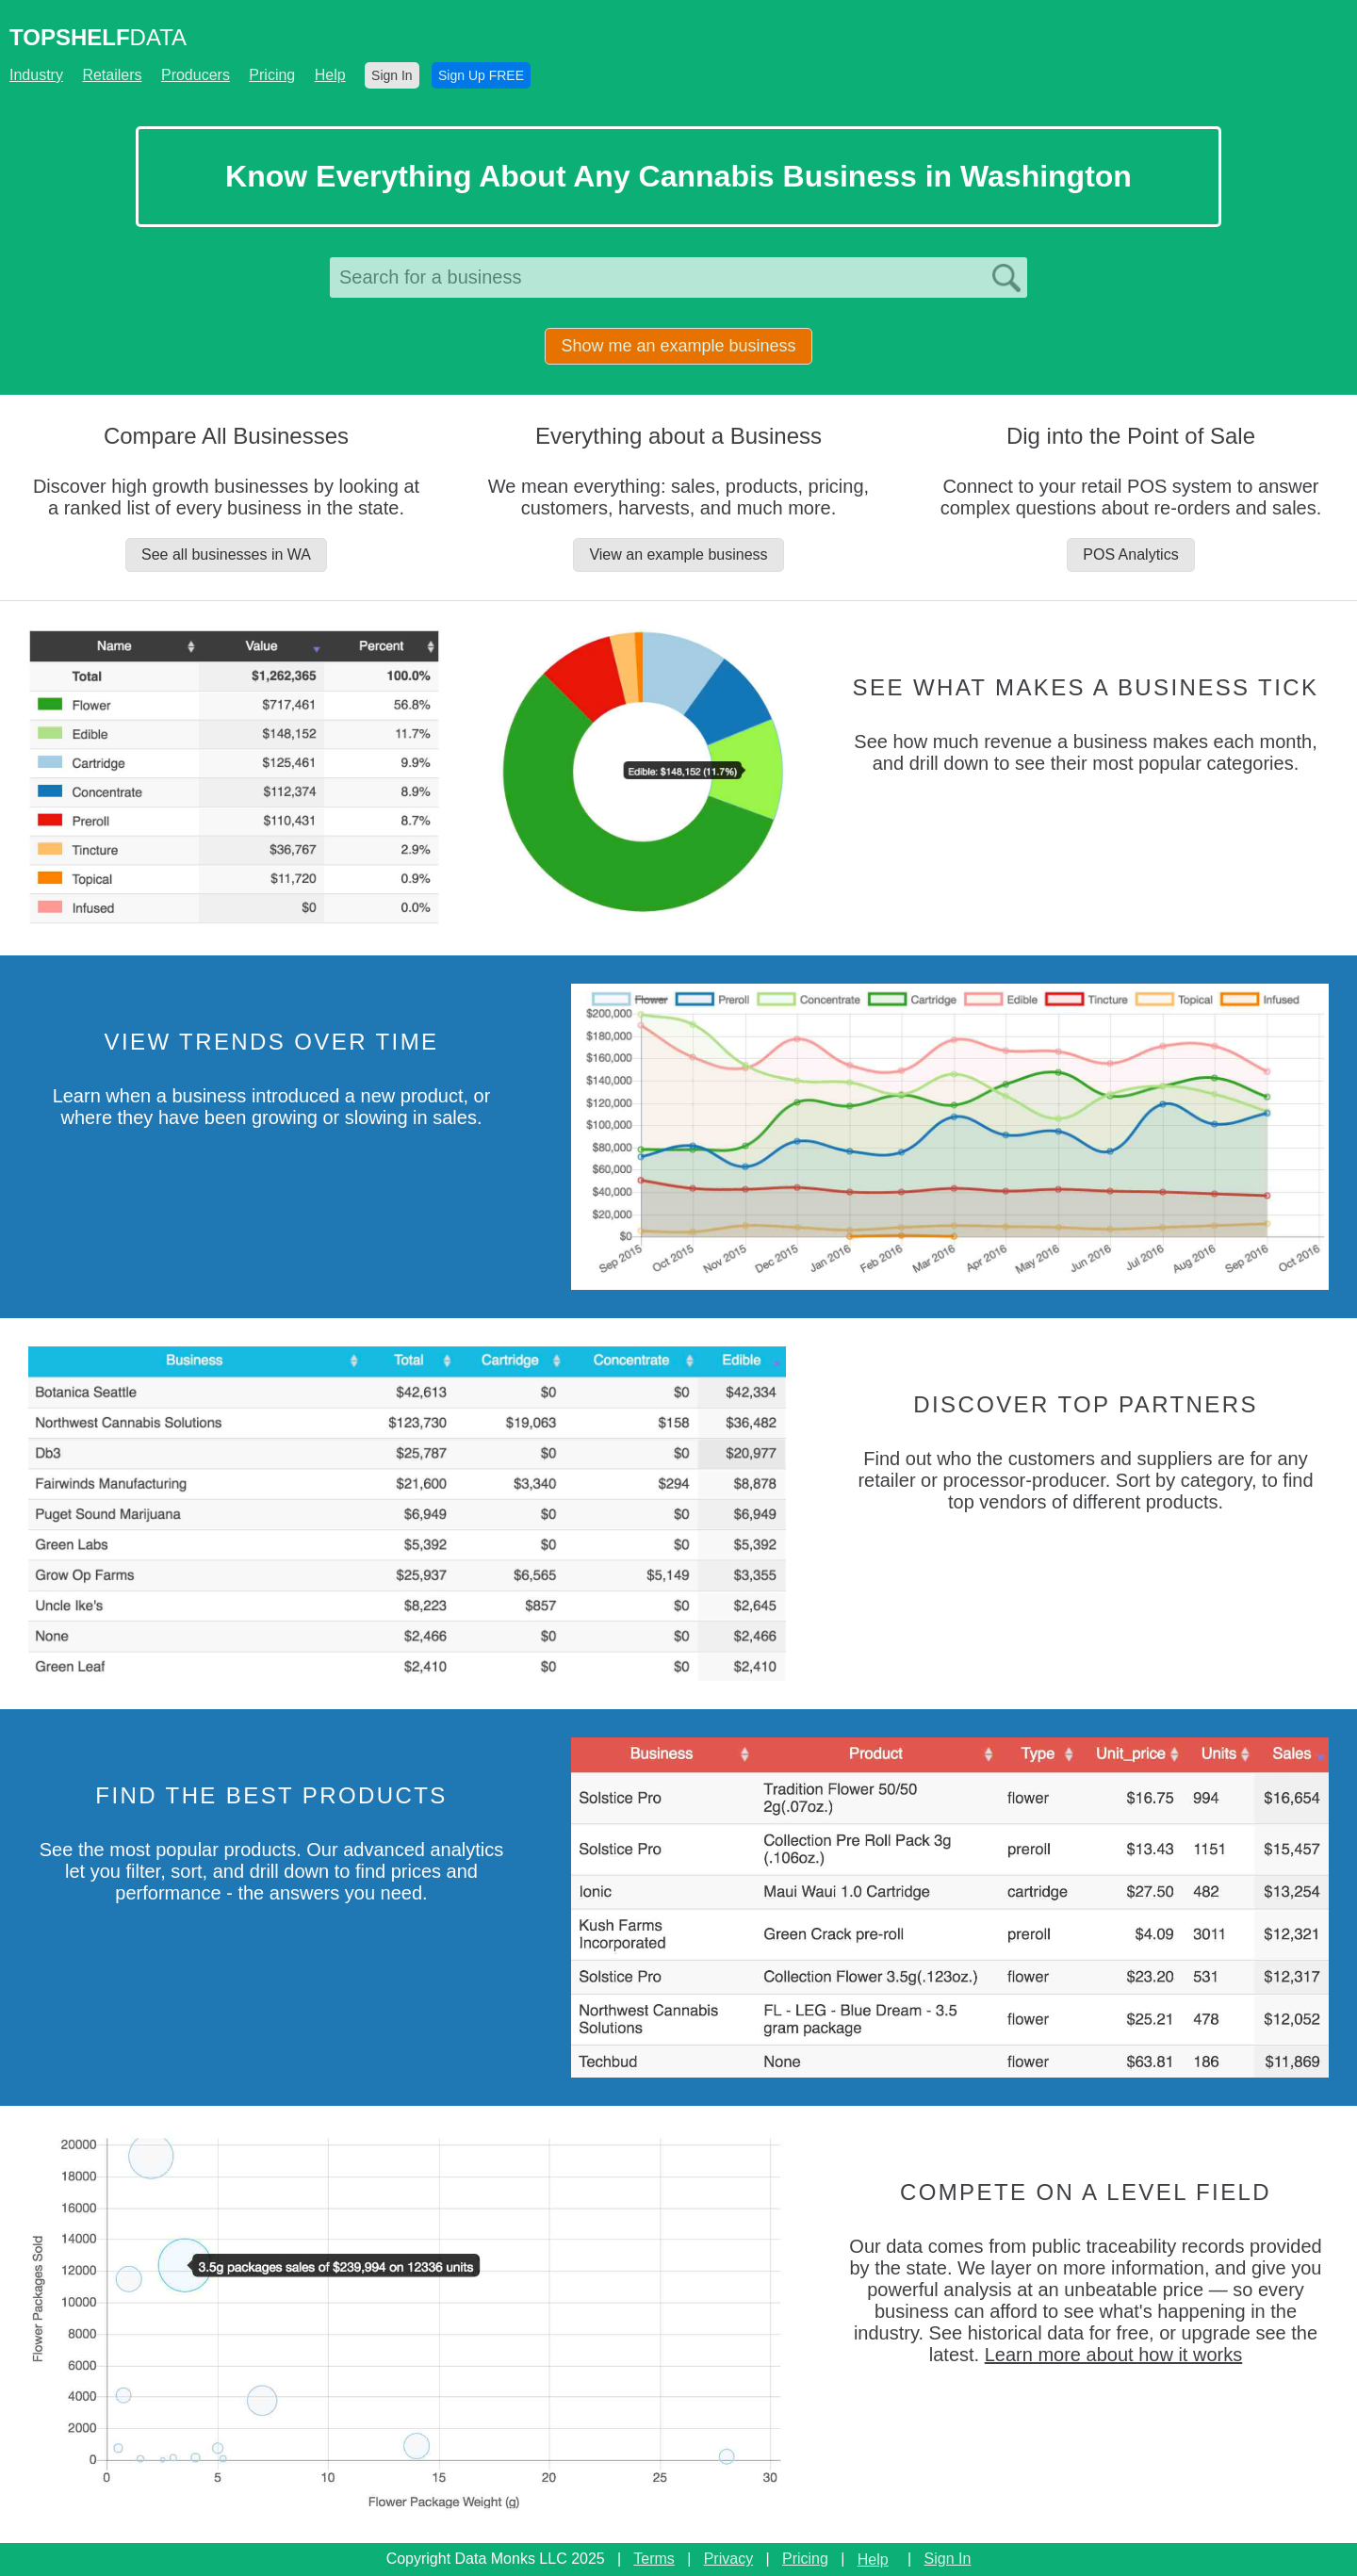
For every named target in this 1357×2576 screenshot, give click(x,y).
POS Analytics (1130, 554)
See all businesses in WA (226, 554)
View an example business (678, 554)
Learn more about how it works (1113, 2354)
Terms (654, 2559)
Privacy (728, 2559)
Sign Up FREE (481, 75)
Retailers (111, 75)
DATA (98, 37)
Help (330, 75)
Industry (36, 75)
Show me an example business (678, 345)
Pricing (272, 75)
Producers (195, 75)
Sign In (392, 75)
